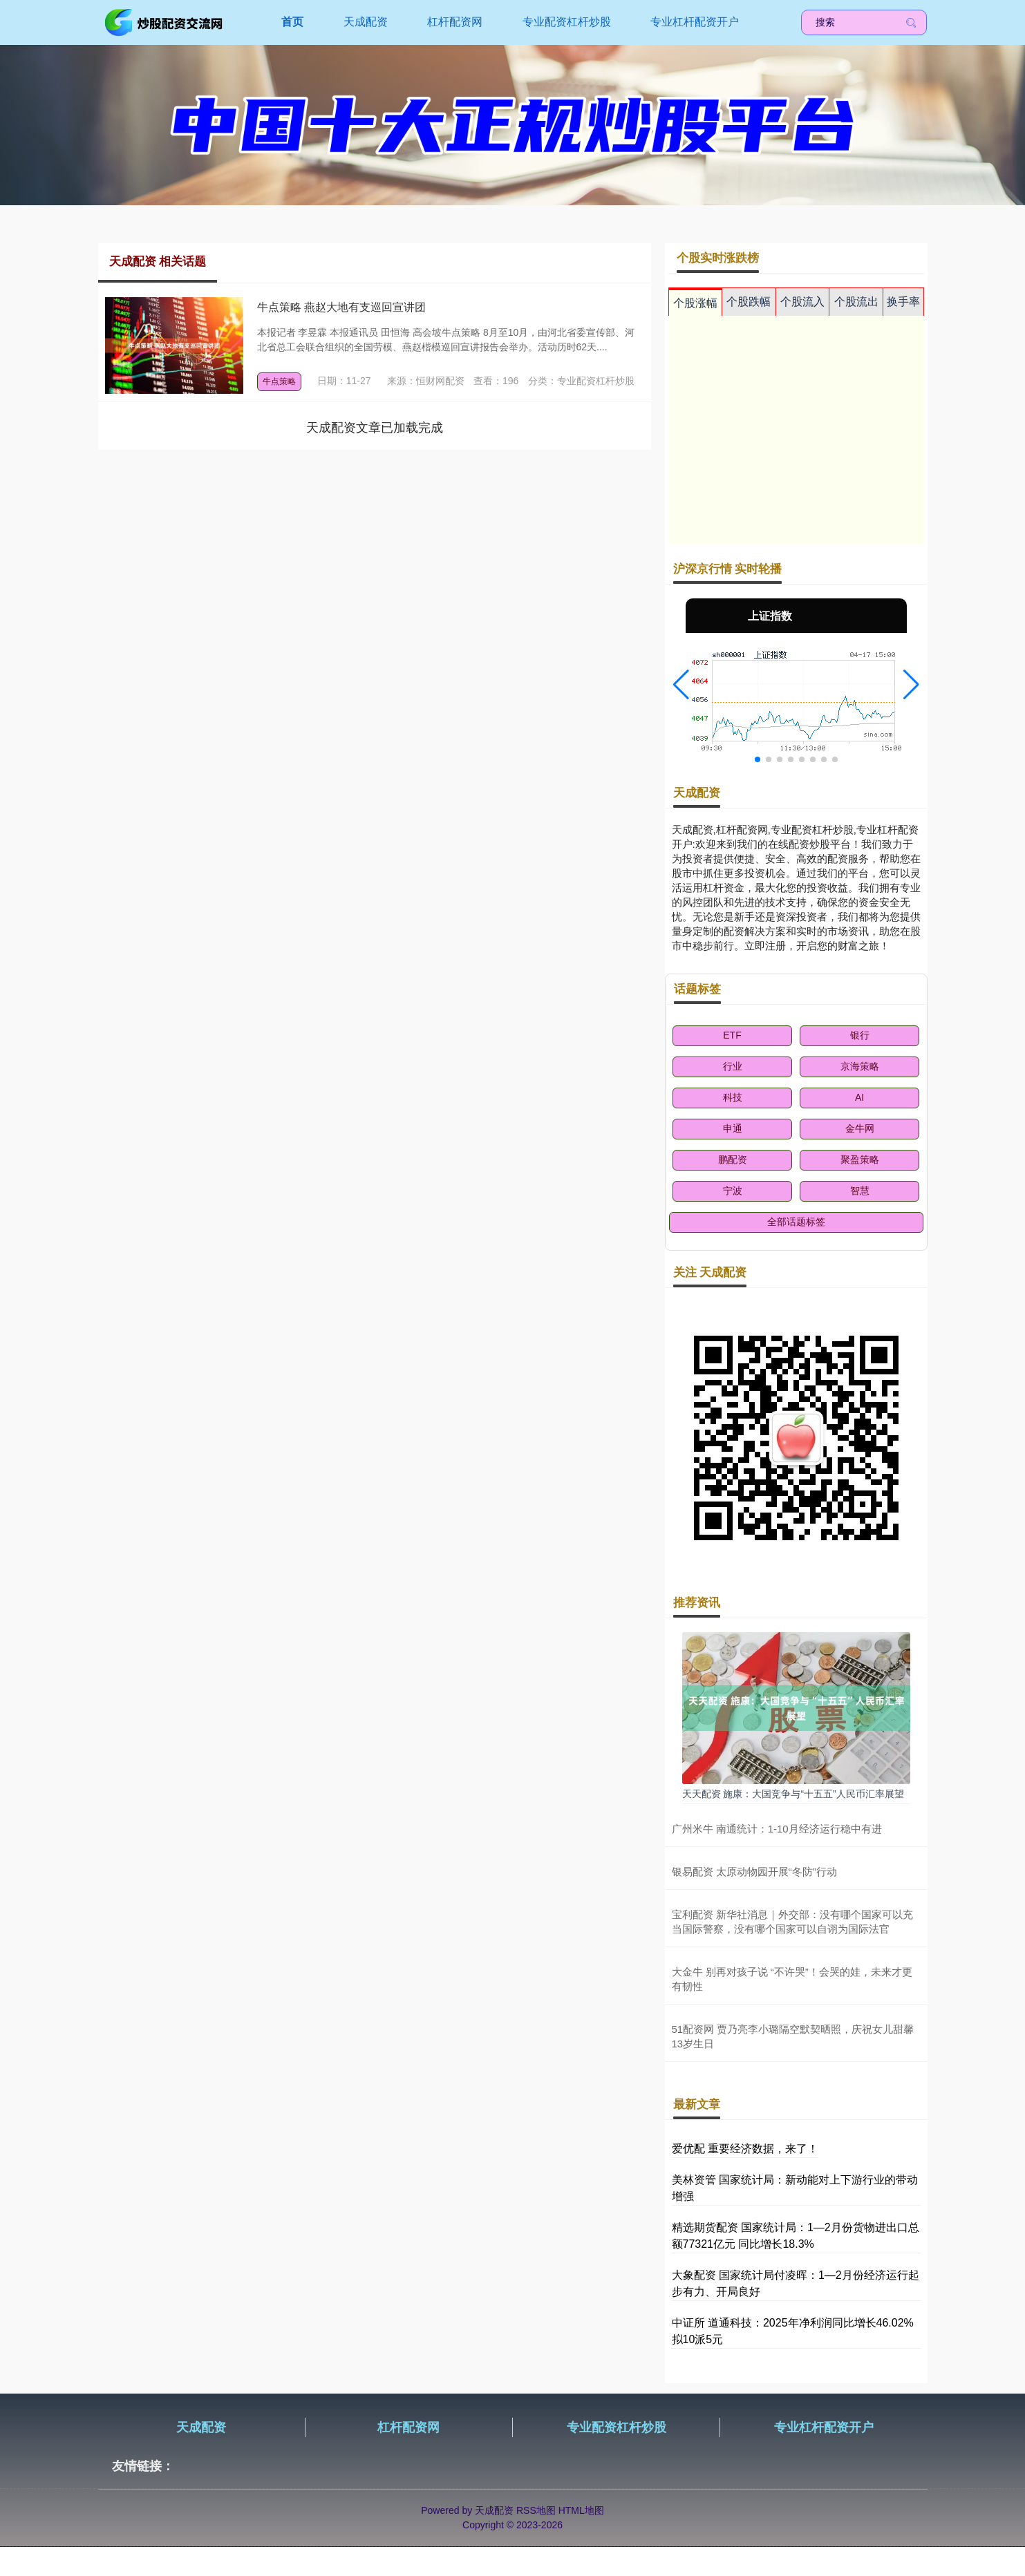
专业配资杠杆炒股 (567, 22)
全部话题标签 (796, 1221)
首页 (292, 22)
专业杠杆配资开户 (694, 22)
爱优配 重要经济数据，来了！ (745, 2148)
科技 (732, 1097)
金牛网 (859, 1128)
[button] (681, 685)
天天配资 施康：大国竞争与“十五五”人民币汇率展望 (793, 1793)
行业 (732, 1066)
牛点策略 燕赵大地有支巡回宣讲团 (341, 307)
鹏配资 (732, 1159)
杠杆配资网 (454, 22)
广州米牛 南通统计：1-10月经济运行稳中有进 (777, 1829)
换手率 (903, 301)
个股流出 (856, 301)
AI (859, 1097)
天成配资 (366, 22)
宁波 (732, 1190)
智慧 (859, 1190)
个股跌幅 (748, 301)
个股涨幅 (695, 303)
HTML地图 (581, 2510)
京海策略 (859, 1066)
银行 (859, 1035)
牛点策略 (279, 381)
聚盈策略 (859, 1159)
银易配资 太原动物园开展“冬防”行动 (754, 1871)
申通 (732, 1128)
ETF (732, 1035)
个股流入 (802, 301)
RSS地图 (536, 2510)
